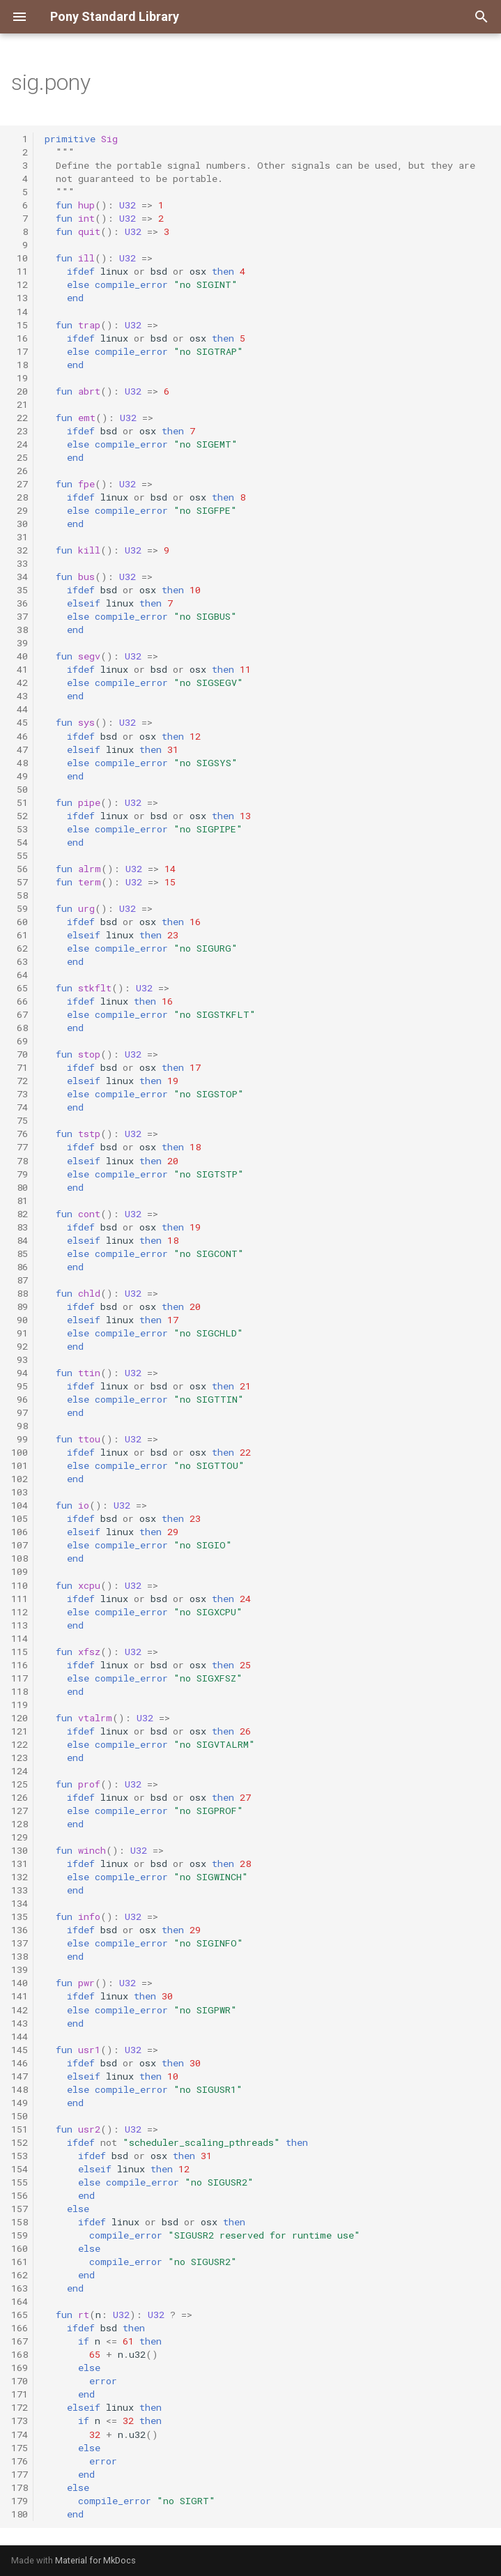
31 (19, 537)
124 (19, 1771)
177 (19, 2474)
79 (19, 1174)
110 (19, 1585)
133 (19, 1890)
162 (19, 2275)
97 (19, 1412)
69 (19, 1041)
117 (19, 1678)
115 (19, 1651)
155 (19, 2182)
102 (19, 1478)
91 (19, 1333)
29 (19, 510)
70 (19, 1054)
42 (19, 682)
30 (19, 523)
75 (19, 1120)
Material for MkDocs (95, 2560)
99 (19, 1439)
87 (19, 1280)
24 (19, 444)
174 (19, 2434)
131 (19, 1863)
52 (19, 815)
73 (19, 1094)
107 (19, 1545)
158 (19, 2222)
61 (19, 935)
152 (19, 2142)
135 (19, 1916)
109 (19, 1571)
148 (19, 2089)
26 (19, 470)
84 (19, 1240)
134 (19, 1903)
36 (19, 603)
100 (19, 1452)
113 (19, 1625)
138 (19, 1956)
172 (19, 2407)
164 (19, 2301)
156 (19, 2195)
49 (19, 776)
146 (19, 2063)
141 (19, 1996)
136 (19, 1929)
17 (19, 351)
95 (19, 1386)
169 (19, 2367)
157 (19, 2208)
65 (19, 988)
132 (19, 1876)
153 (19, 2155)
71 (19, 1067)
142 (19, 2010)
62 (19, 948)
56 (19, 868)
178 (19, 2487)
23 (19, 431)
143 (19, 2023)
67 (19, 1014)
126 (19, 1797)
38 (19, 629)
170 (19, 2381)
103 (19, 1492)
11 (19, 271)
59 (19, 908)
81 (19, 1200)
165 (19, 2314)
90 (19, 1319)
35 (19, 590)
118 (19, 1691)
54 (19, 842)
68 (19, 1027)
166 (19, 2328)
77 (19, 1147)
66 (19, 1001)
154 (19, 2169)
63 (19, 961)
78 (19, 1160)
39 (19, 643)
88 (19, 1293)
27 (19, 484)
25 (19, 457)
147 (19, 2076)
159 (19, 2235)
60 (19, 921)
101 (19, 1465)
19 (19, 378)
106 (19, 1531)
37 (19, 616)
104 (19, 1505)
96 (19, 1399)
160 (19, 2248)
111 (19, 1598)
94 (19, 1372)
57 (19, 882)
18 (19, 364)
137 (19, 1943)
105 (19, 1518)
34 (19, 576)
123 (19, 1757)
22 (19, 417)
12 (19, 284)
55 (19, 855)
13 (19, 297)
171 (19, 2394)
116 (19, 1665)
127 (19, 1810)
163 (19, 2288)
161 (19, 2261)
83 (19, 1227)
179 (19, 2500)
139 (19, 1969)
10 (19, 258)
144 (19, 2036)
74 (19, 1107)
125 (19, 1784)
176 (19, 2461)
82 (19, 1213)
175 (19, 2447)
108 (19, 1558)
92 (19, 1346)
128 (19, 1823)
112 (19, 1612)
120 (19, 1718)
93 (19, 1359)
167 (19, 2341)
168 (19, 2354)
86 (19, 1266)
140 (19, 1982)
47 (19, 749)
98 (19, 1425)
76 (19, 1133)
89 (19, 1306)
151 (19, 2129)
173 (19, 2420)
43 (19, 695)
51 (19, 802)
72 (19, 1080)
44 (19, 709)
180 (19, 2514)
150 (19, 2116)
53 (19, 829)
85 (19, 1253)
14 (19, 311)
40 (19, 656)
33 (19, 563)
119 (19, 1704)
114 (19, 1638)
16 (19, 338)
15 (19, 325)
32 (19, 550)
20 (19, 391)
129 (19, 1837)
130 (19, 1850)
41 (19, 669)
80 (19, 1187)
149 (19, 2102)
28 (19, 497)
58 (19, 895)
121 (19, 1731)
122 (19, 1744)
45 (19, 722)
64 (19, 974)
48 (19, 762)
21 (19, 404)
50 (19, 789)
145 (19, 2049)
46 (19, 736)
